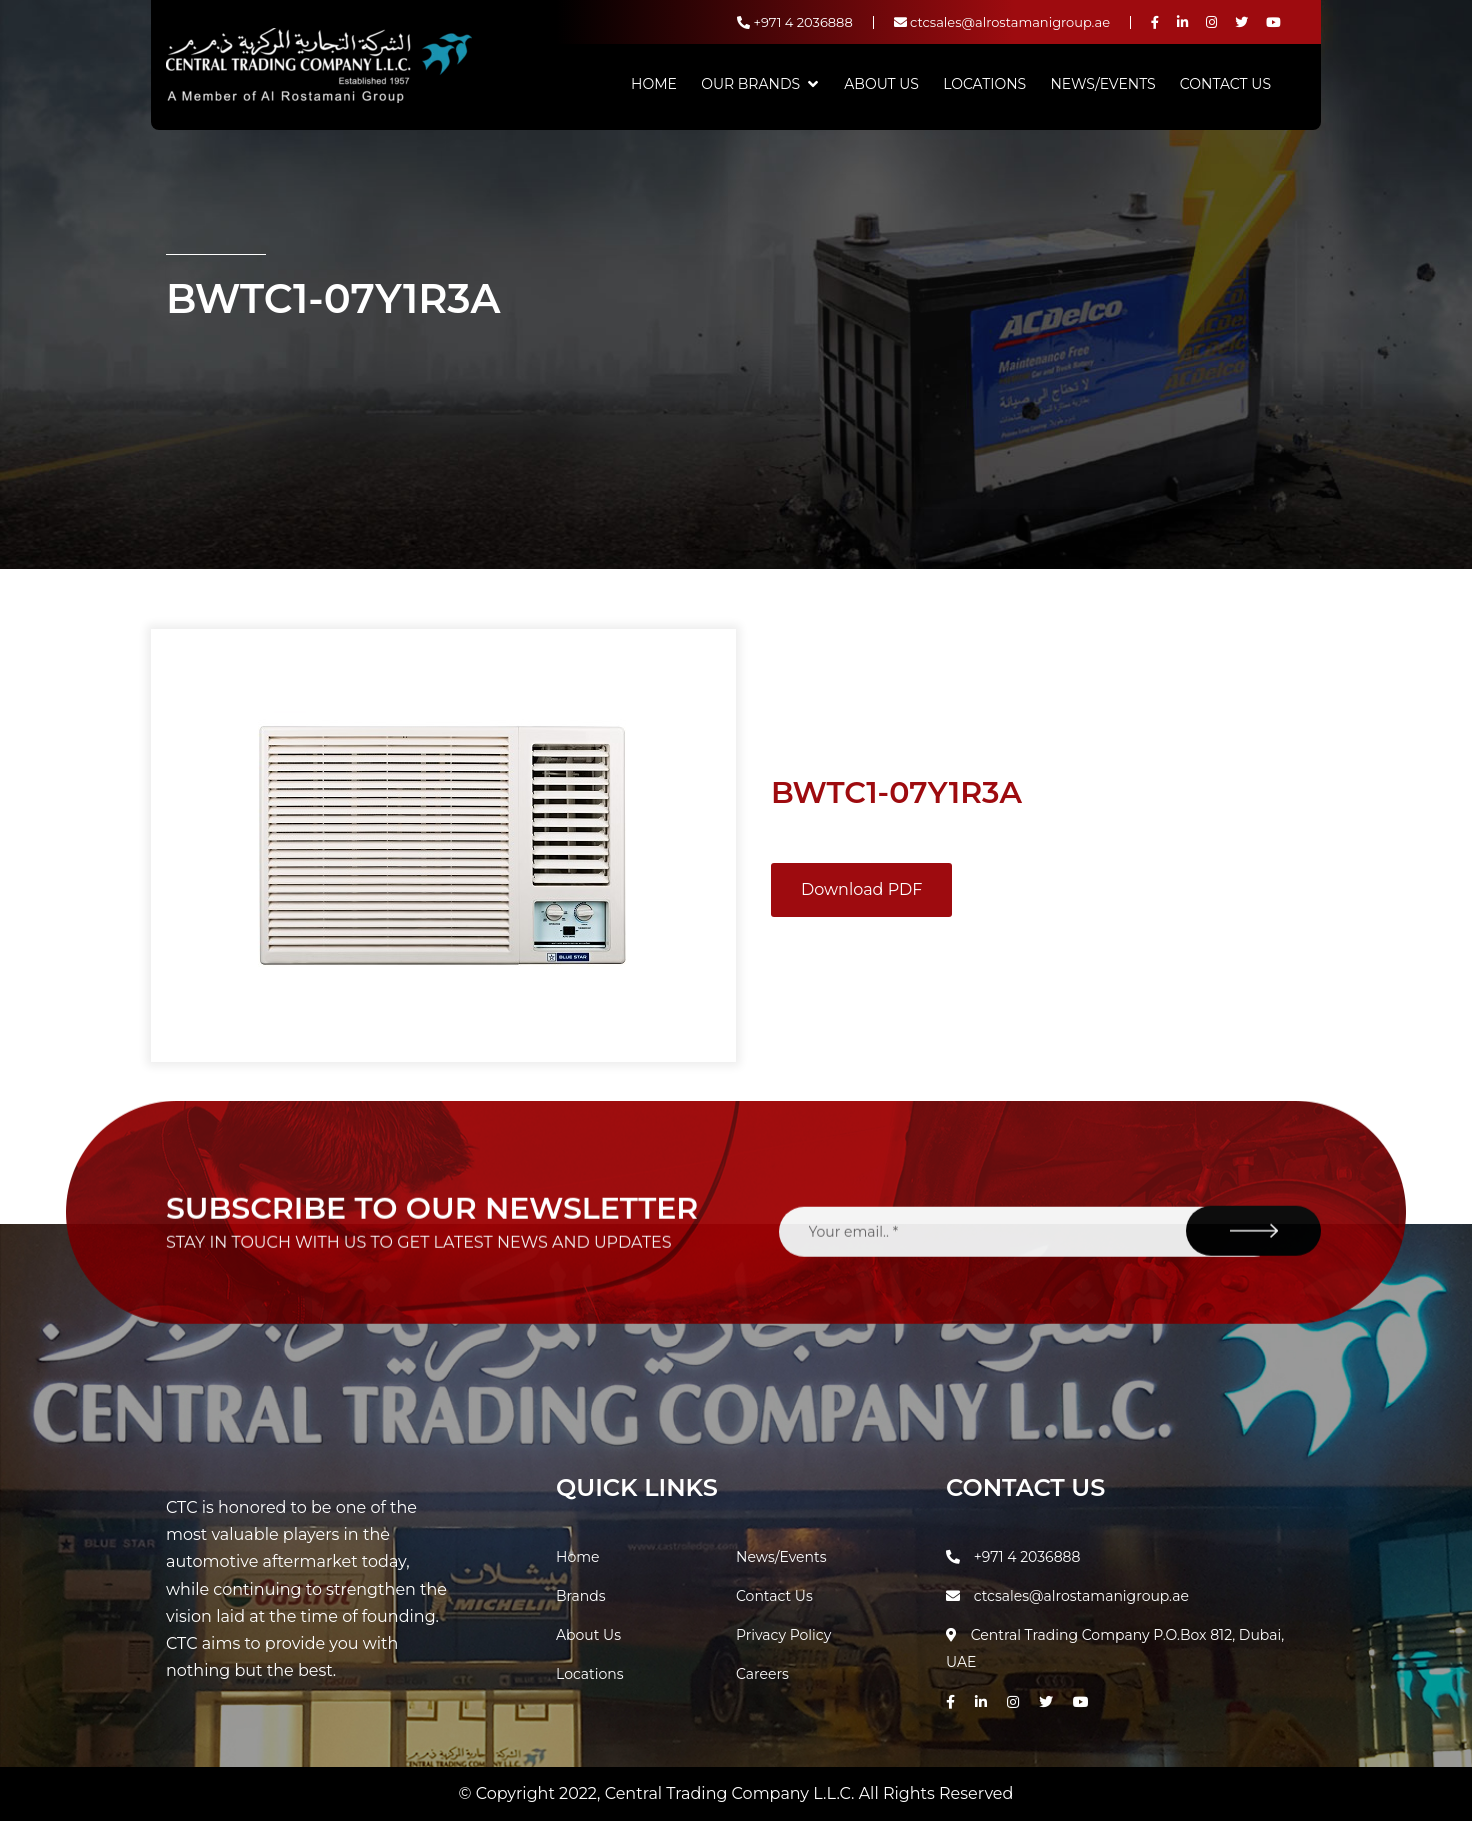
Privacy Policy (783, 1635)
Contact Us (1225, 84)
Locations (984, 84)
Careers (762, 1674)
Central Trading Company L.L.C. (732, 1793)
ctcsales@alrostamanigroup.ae (1002, 22)
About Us (881, 84)
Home (654, 84)
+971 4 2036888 (795, 22)
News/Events (1102, 84)
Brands (581, 1596)
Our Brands (750, 84)
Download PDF (861, 889)
